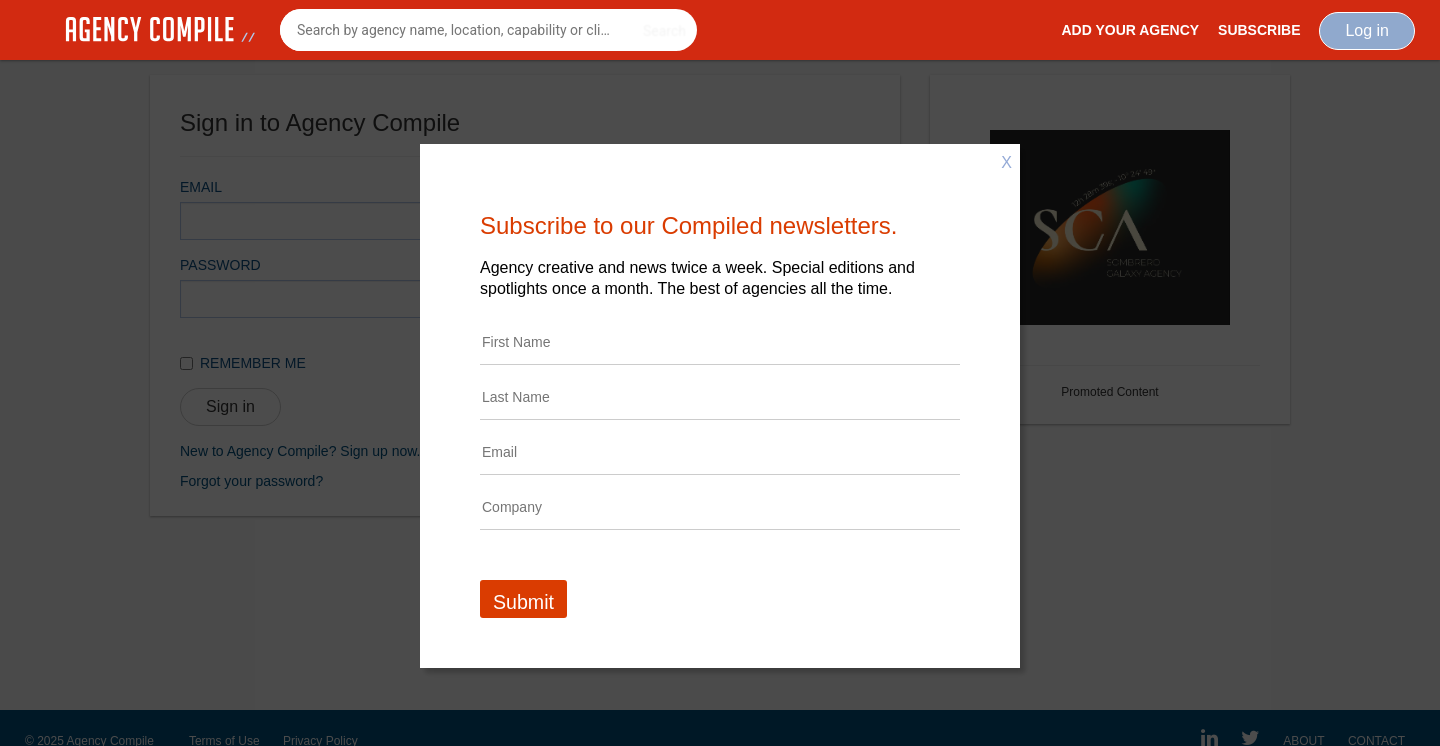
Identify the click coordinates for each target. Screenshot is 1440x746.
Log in (1367, 30)
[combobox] (488, 30)
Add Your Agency (1130, 30)
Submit (523, 602)
